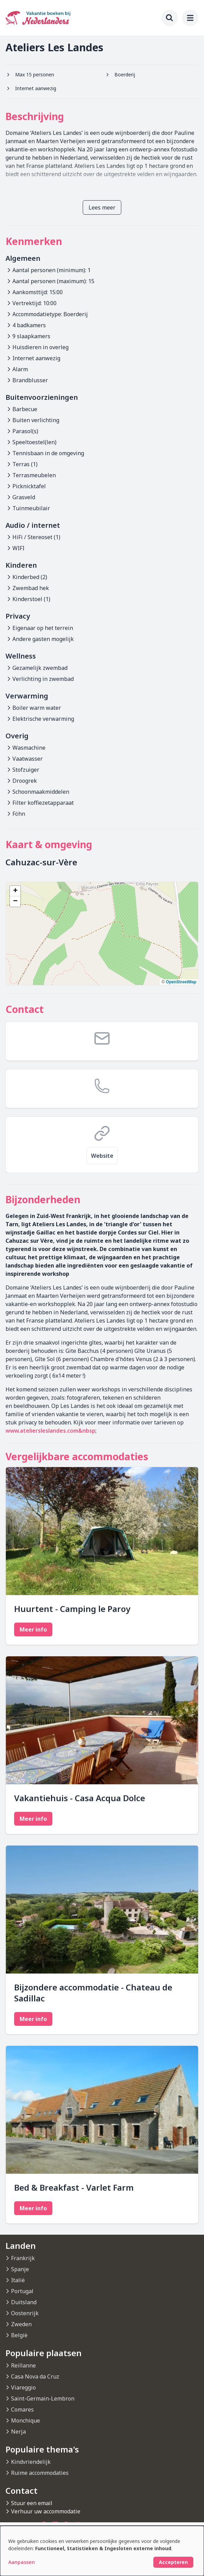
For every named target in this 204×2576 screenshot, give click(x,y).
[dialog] (102, 2551)
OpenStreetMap (181, 982)
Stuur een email (31, 2503)
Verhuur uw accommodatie (45, 2511)
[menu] (190, 18)
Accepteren (173, 2562)
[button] (15, 891)
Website (102, 1155)
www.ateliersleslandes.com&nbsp (50, 1430)
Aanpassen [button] (21, 2562)
